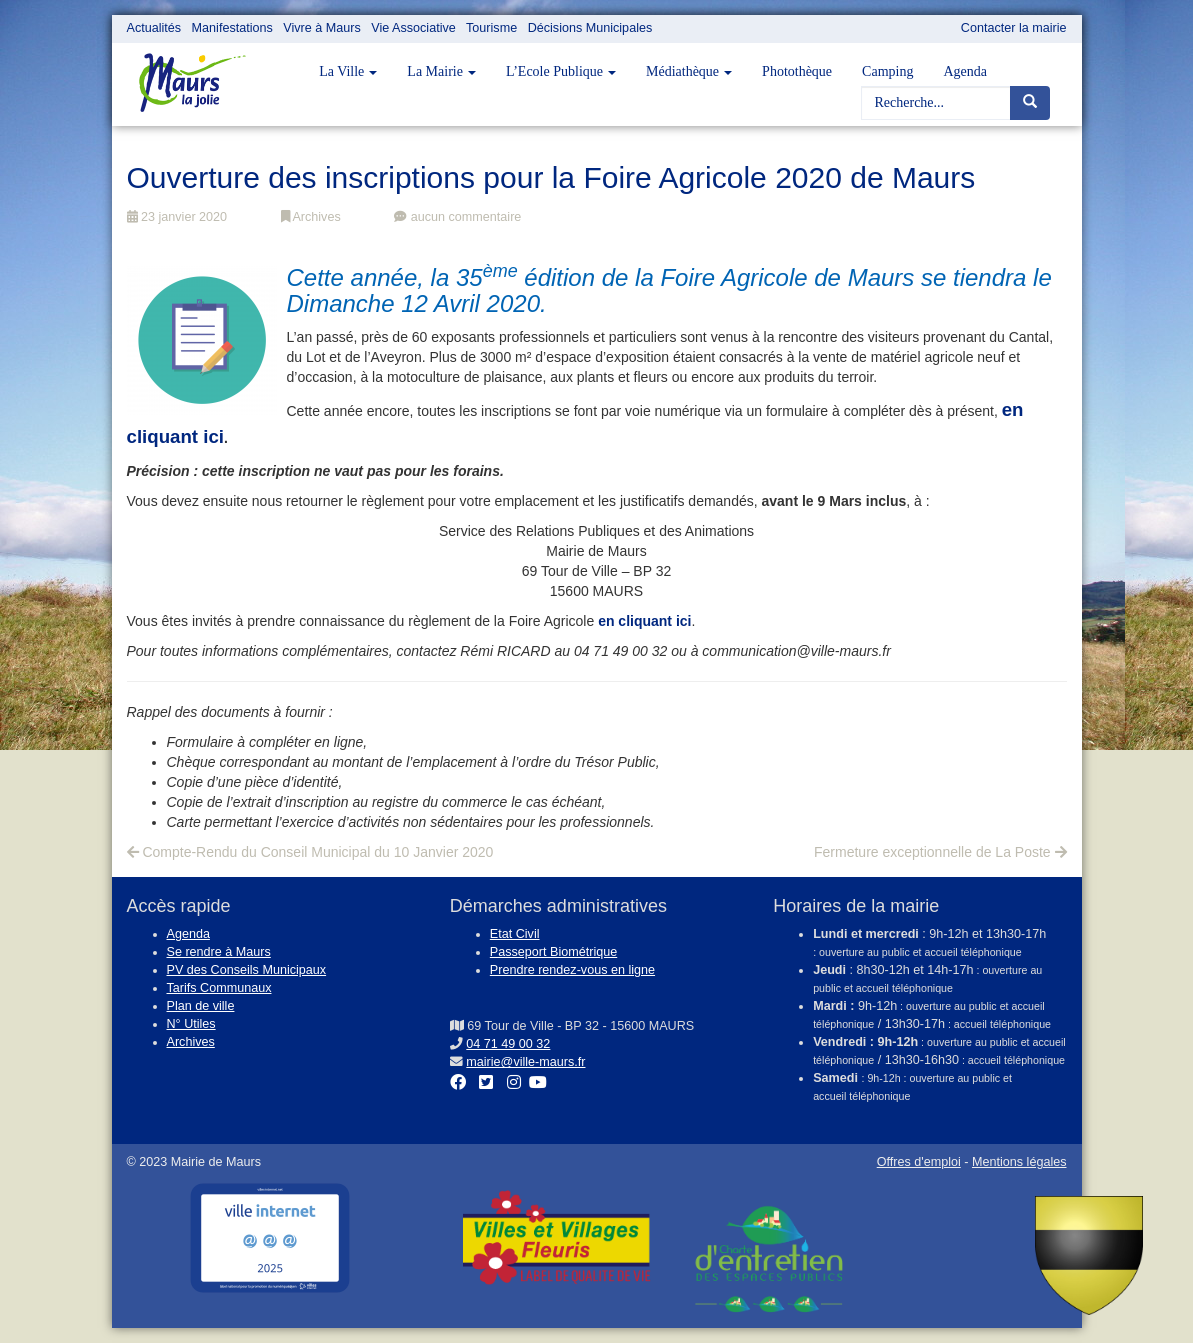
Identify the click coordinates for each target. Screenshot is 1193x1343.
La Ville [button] (348, 71)
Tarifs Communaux (219, 988)
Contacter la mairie (1014, 28)
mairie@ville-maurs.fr (525, 1062)
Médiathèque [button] (689, 71)
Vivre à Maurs (321, 28)
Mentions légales (1019, 1162)
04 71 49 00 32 (508, 1044)
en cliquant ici (644, 621)
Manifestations (232, 28)
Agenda (965, 71)
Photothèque (797, 71)
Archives (311, 217)
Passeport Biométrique (553, 952)
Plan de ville (201, 1006)
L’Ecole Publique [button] (561, 71)
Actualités (154, 28)
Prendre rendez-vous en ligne (572, 970)
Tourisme (491, 28)
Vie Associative (413, 28)
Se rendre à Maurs (219, 952)
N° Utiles (191, 1024)
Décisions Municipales (590, 28)
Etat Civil (515, 934)
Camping (887, 71)
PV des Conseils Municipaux (247, 970)
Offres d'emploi (919, 1162)
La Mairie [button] (441, 71)
